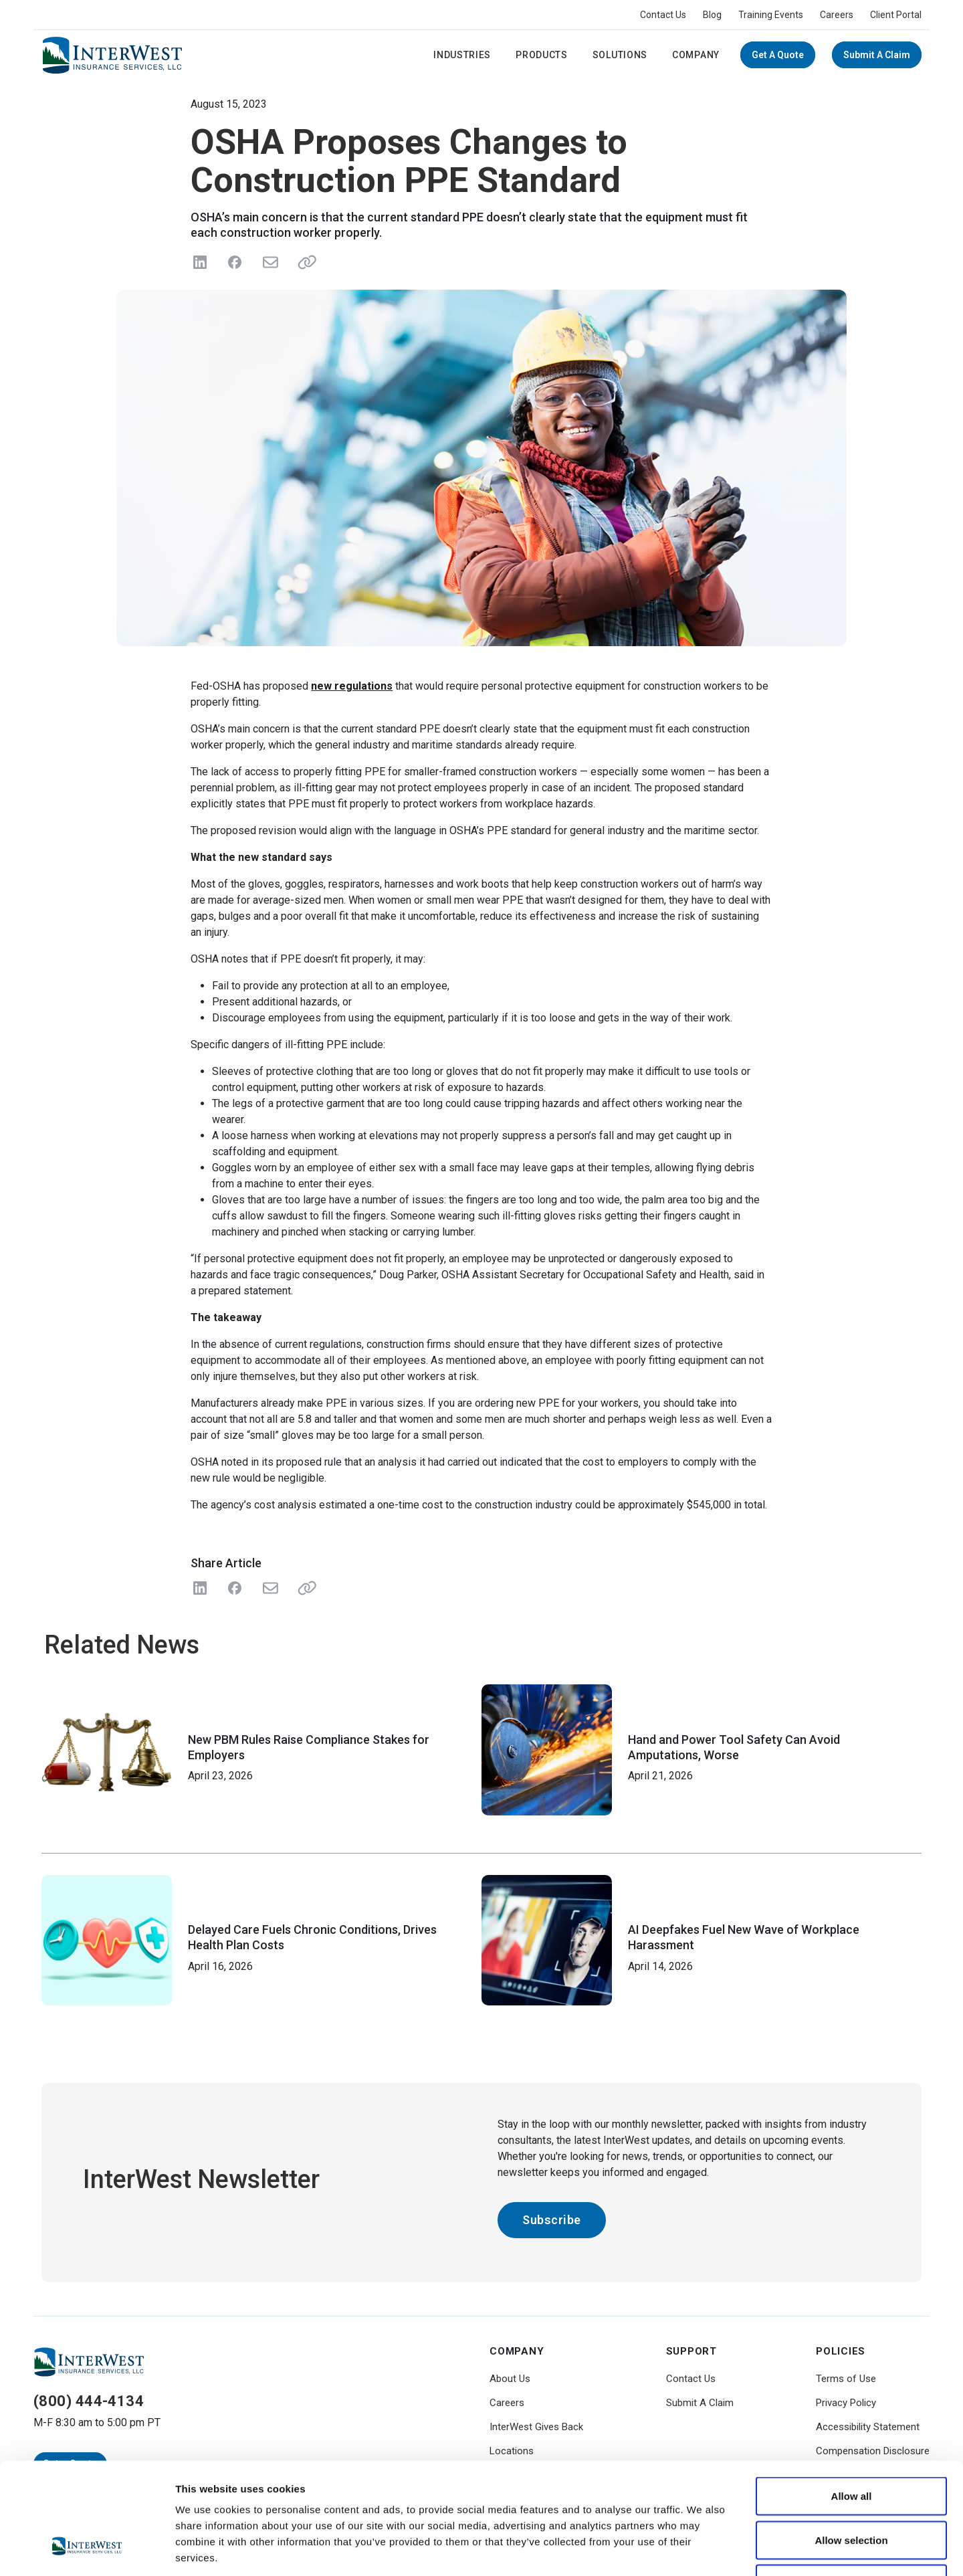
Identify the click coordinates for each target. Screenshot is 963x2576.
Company (696, 54)
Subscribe (551, 2220)
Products (542, 54)
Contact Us (663, 14)
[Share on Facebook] (234, 262)
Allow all (851, 2400)
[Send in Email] (269, 262)
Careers (836, 14)
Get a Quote (778, 54)
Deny (851, 2488)
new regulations (352, 686)
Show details (702, 2549)
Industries (462, 54)
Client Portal (896, 14)
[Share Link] (304, 1588)
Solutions (620, 54)
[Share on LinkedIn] (200, 262)
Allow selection (851, 2444)
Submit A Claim (876, 54)
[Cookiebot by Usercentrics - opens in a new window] (86, 2550)
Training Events (770, 14)
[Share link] (304, 262)
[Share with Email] (269, 1588)
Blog (712, 14)
